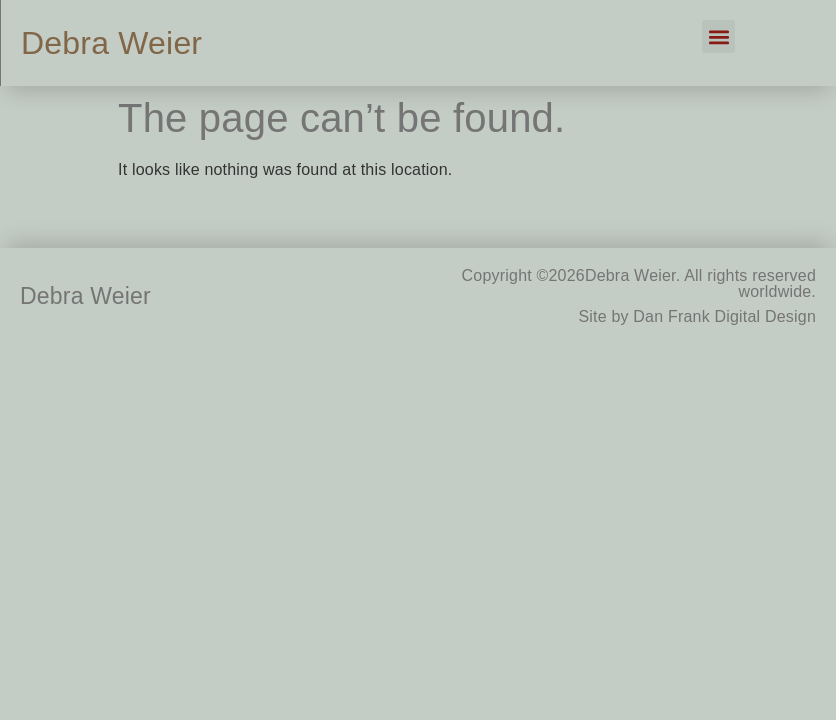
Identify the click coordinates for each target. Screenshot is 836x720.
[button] (718, 36)
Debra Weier (111, 43)
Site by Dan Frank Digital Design (697, 316)
